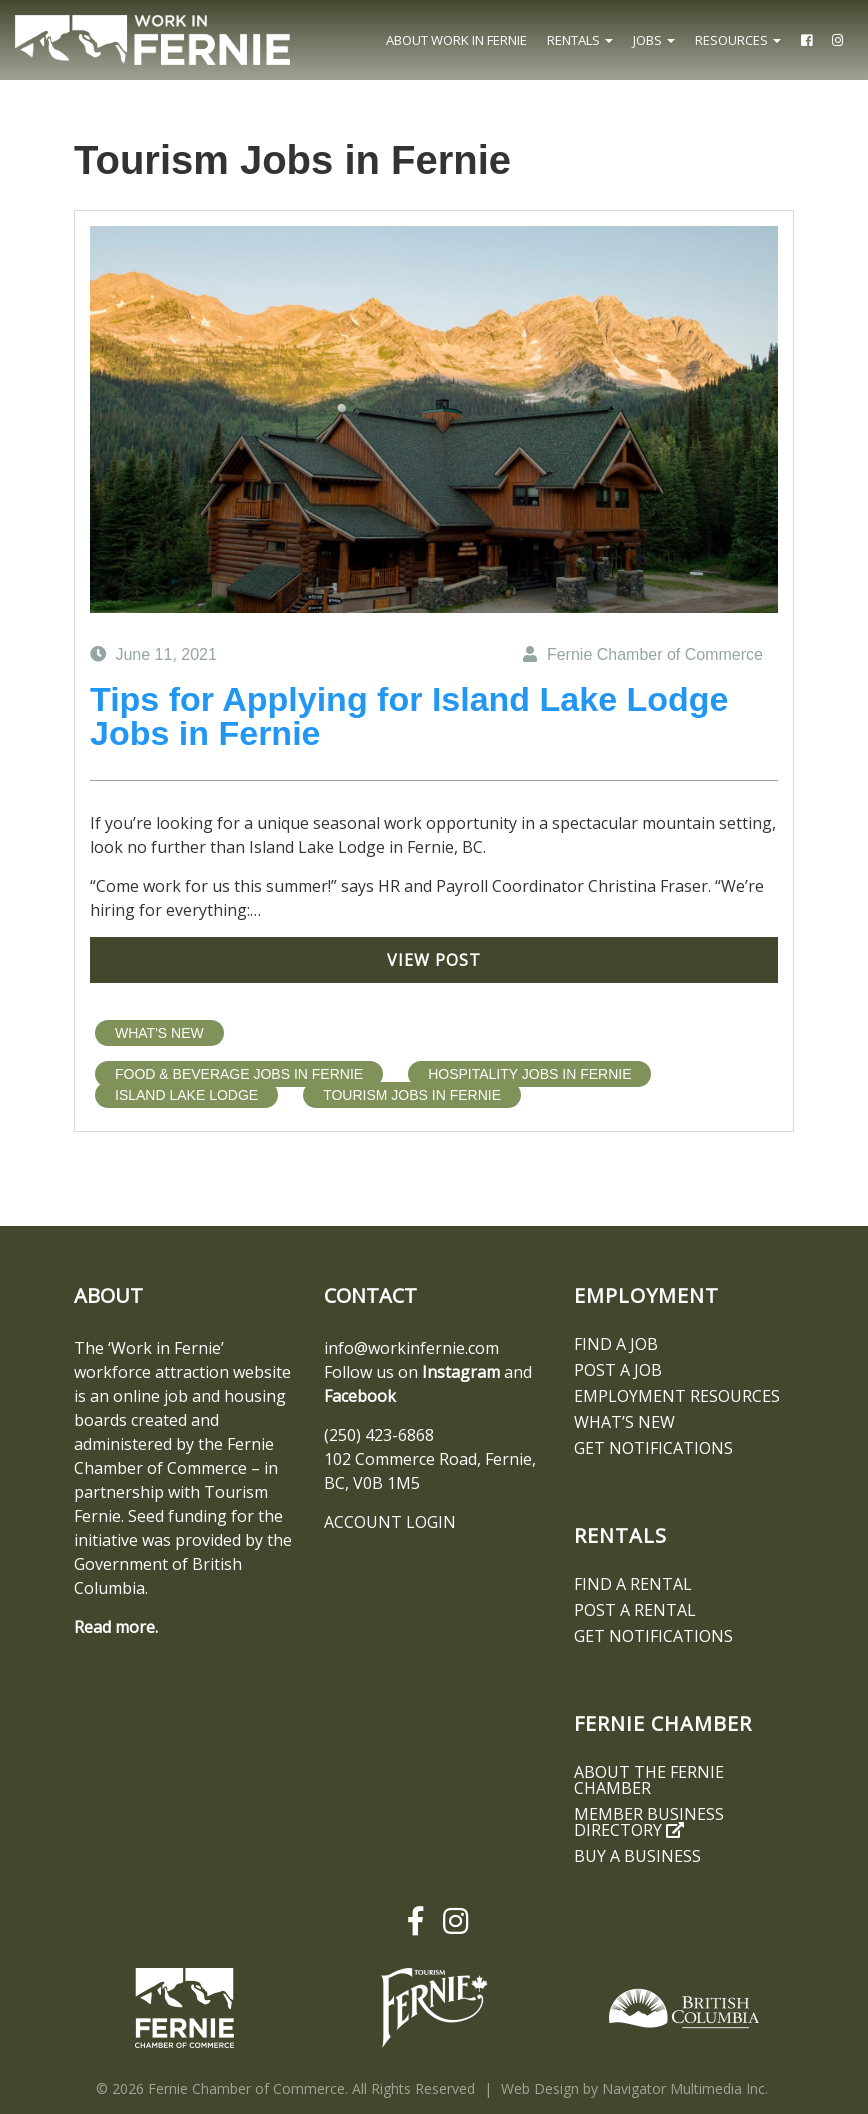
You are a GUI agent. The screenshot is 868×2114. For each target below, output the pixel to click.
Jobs (654, 40)
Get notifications (653, 1448)
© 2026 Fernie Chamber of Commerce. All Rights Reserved (285, 2088)
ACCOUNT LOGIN (390, 1522)
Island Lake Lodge (186, 1095)
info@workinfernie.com (411, 1348)
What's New (159, 1033)
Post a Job (618, 1370)
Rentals (580, 40)
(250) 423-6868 (379, 1435)
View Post (434, 960)
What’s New (624, 1422)
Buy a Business (637, 1856)
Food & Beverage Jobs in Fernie (239, 1074)
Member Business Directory (649, 1822)
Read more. (116, 1627)
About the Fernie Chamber (649, 1780)
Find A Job (616, 1344)
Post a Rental (635, 1610)
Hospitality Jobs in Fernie (529, 1074)
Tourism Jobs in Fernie (412, 1095)
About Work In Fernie (456, 40)
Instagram (461, 1372)
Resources (738, 40)
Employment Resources (677, 1396)
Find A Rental (633, 1584)
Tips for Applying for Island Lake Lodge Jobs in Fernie (409, 716)
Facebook (360, 1396)
